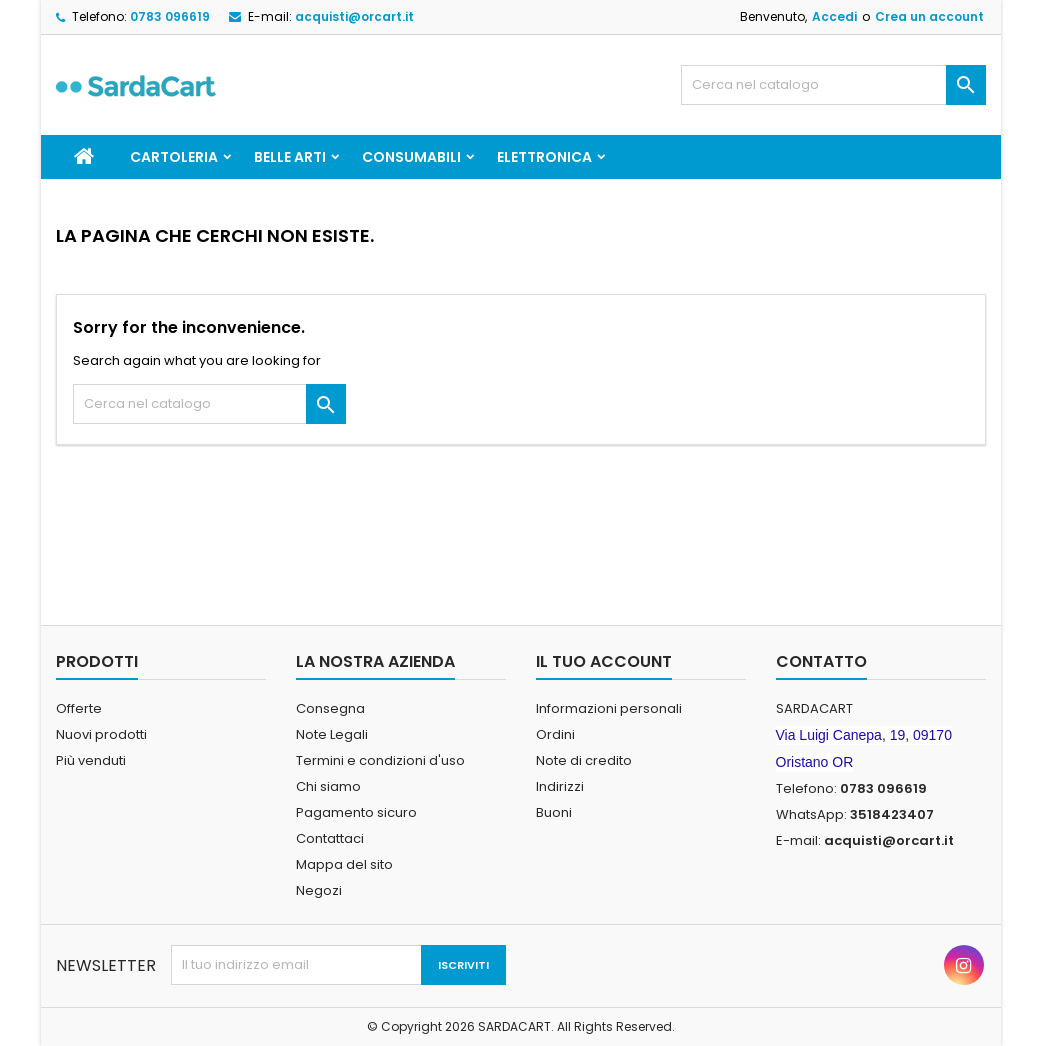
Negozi (319, 890)
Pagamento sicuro (356, 812)
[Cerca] (833, 85)
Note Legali (332, 734)
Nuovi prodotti (101, 734)
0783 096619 (170, 16)
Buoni (554, 812)
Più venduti (91, 760)
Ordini (555, 734)
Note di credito (584, 760)
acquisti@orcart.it (354, 16)
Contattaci (330, 838)
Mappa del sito (344, 864)
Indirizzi (560, 786)
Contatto (821, 661)
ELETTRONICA (544, 157)
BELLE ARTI (290, 157)
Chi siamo (328, 786)
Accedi (834, 16)
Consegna (330, 708)
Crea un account (929, 16)
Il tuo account (604, 661)
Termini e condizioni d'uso (380, 760)
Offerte (79, 708)
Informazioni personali (609, 708)
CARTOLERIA (174, 157)
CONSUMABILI (411, 157)
